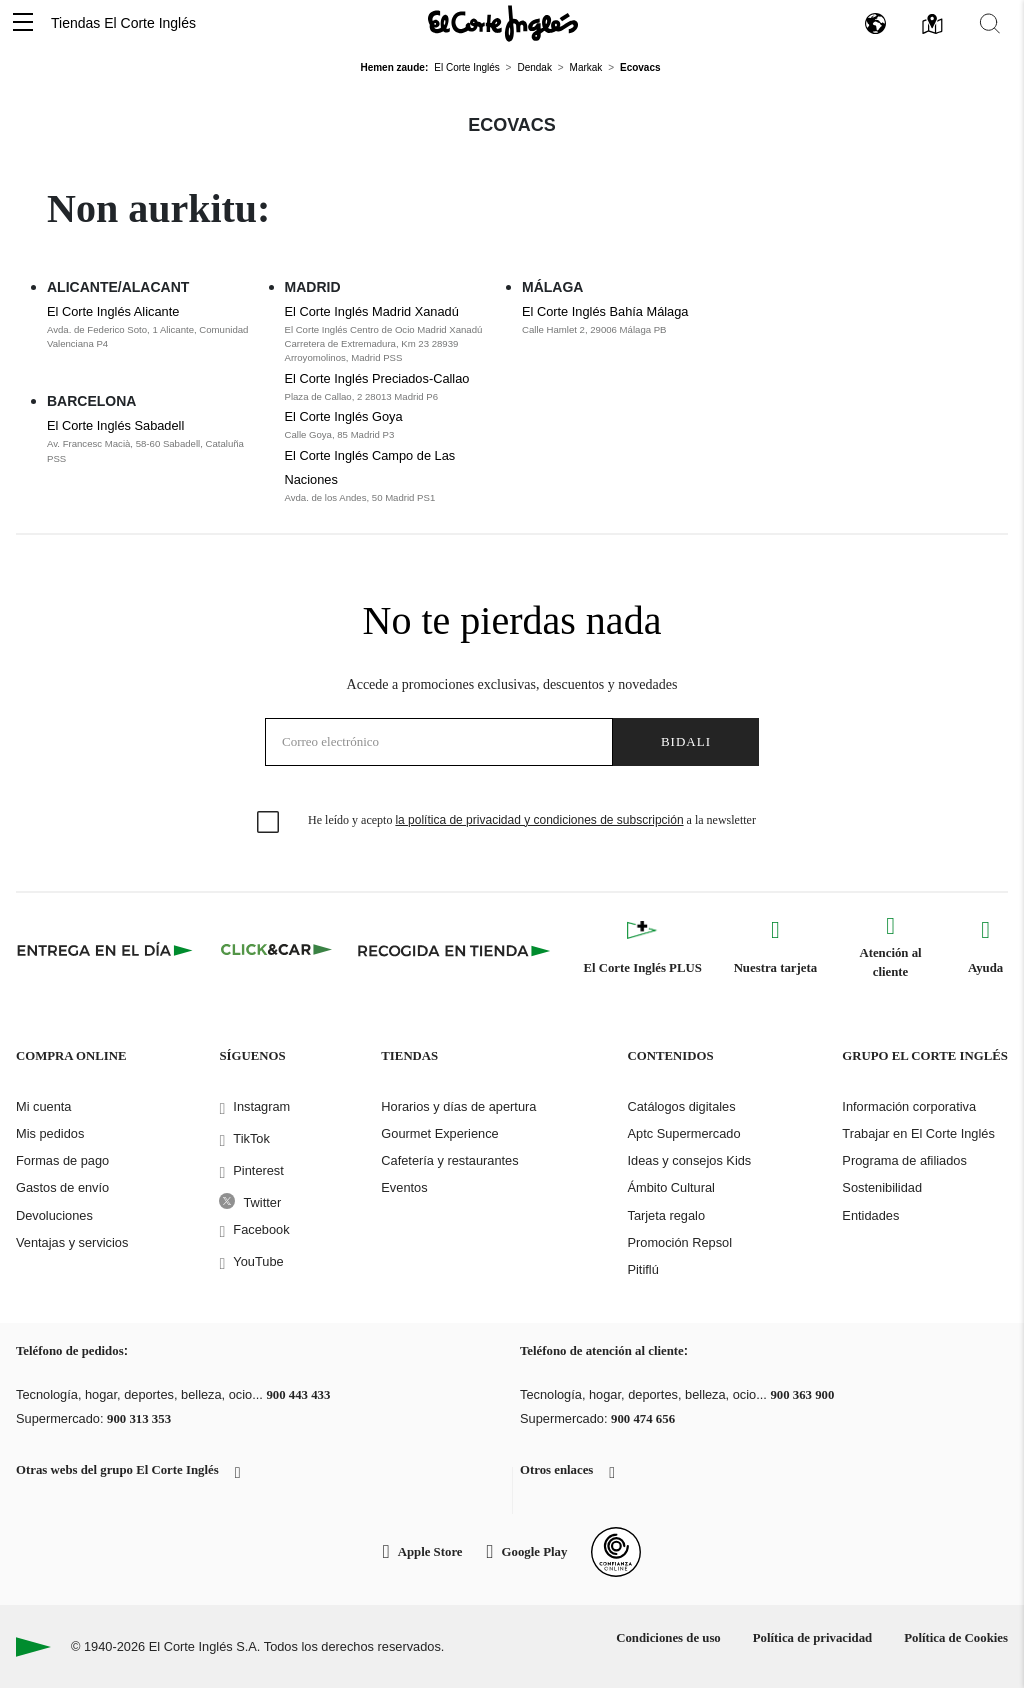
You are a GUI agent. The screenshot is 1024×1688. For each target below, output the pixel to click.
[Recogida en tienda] (454, 950)
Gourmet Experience (439, 1133)
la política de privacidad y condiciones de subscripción (539, 820)
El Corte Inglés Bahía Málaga (605, 311)
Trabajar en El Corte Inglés (918, 1133)
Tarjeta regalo (666, 1215)
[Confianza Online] (616, 1552)
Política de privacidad (812, 1638)
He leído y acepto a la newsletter (532, 820)
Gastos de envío (62, 1187)
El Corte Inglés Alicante (113, 311)
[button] (23, 23)
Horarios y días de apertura (458, 1106)
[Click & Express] (106, 950)
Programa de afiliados (904, 1160)
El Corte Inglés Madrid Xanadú (372, 311)
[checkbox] (269, 823)
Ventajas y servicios (72, 1242)
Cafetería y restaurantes (449, 1160)
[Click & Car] (276, 950)
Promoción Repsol (679, 1242)
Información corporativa (909, 1106)
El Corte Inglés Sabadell (115, 425)
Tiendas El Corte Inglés (123, 23)
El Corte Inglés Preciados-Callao (377, 378)
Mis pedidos (50, 1133)
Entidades (870, 1215)
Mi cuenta (43, 1106)
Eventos (404, 1187)
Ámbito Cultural (670, 1187)
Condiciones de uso (668, 1638)
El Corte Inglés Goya (344, 416)
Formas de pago (62, 1160)
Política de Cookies (956, 1638)
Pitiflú (642, 1269)
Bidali (686, 741)
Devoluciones (54, 1215)
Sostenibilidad (882, 1187)
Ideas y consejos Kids (689, 1160)
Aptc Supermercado (683, 1133)
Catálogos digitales (681, 1106)
